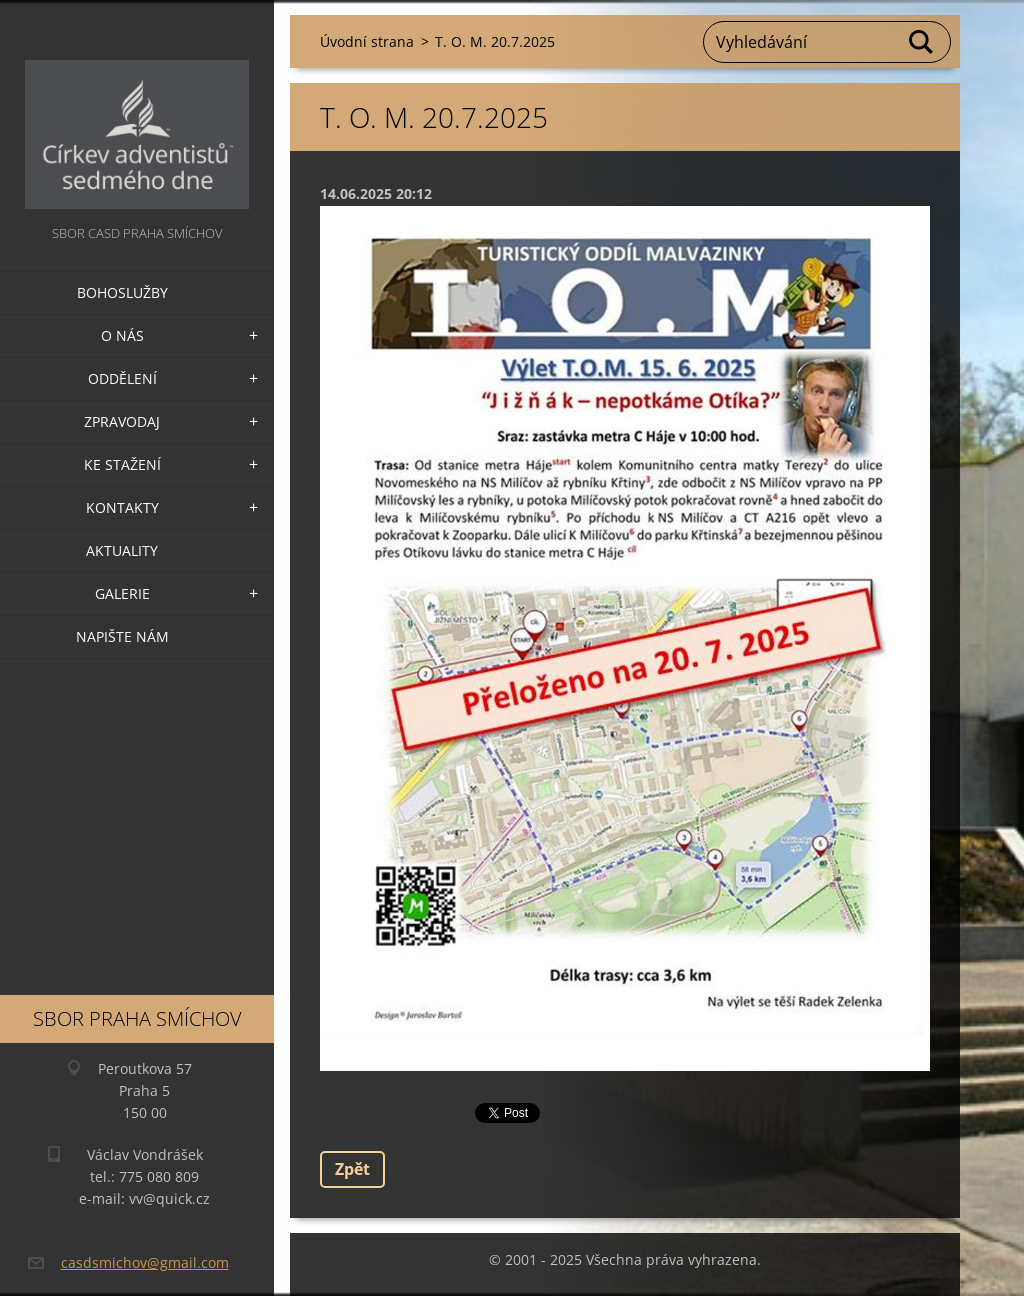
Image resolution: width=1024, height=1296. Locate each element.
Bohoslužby (122, 292)
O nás (122, 335)
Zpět (352, 1169)
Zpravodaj (122, 421)
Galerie (122, 593)
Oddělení (122, 378)
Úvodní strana (367, 41)
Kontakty (122, 507)
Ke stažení (122, 464)
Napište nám (122, 636)
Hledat (922, 42)
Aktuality (122, 550)
